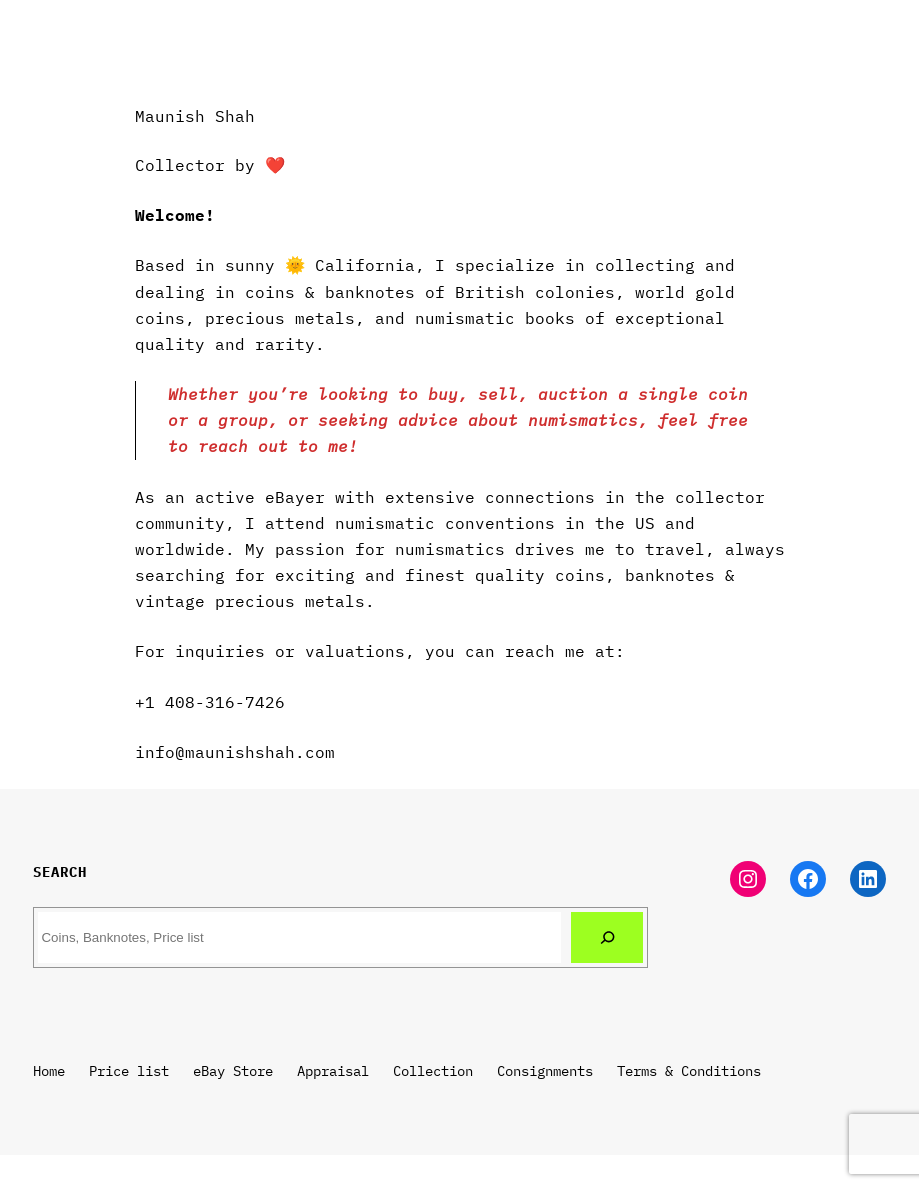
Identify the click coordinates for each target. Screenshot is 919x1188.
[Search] (607, 937)
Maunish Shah (195, 115)
